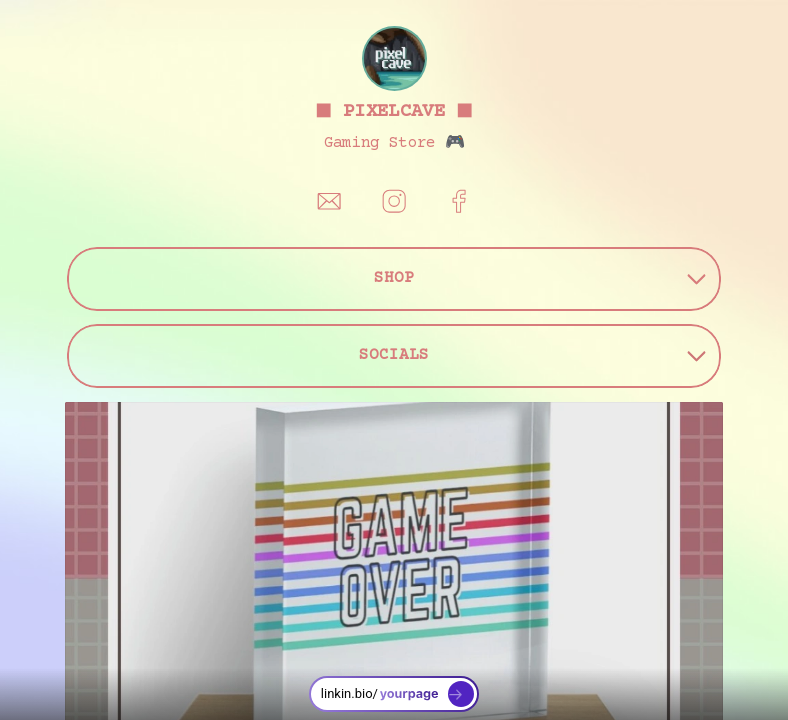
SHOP (540, 278)
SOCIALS (532, 355)
